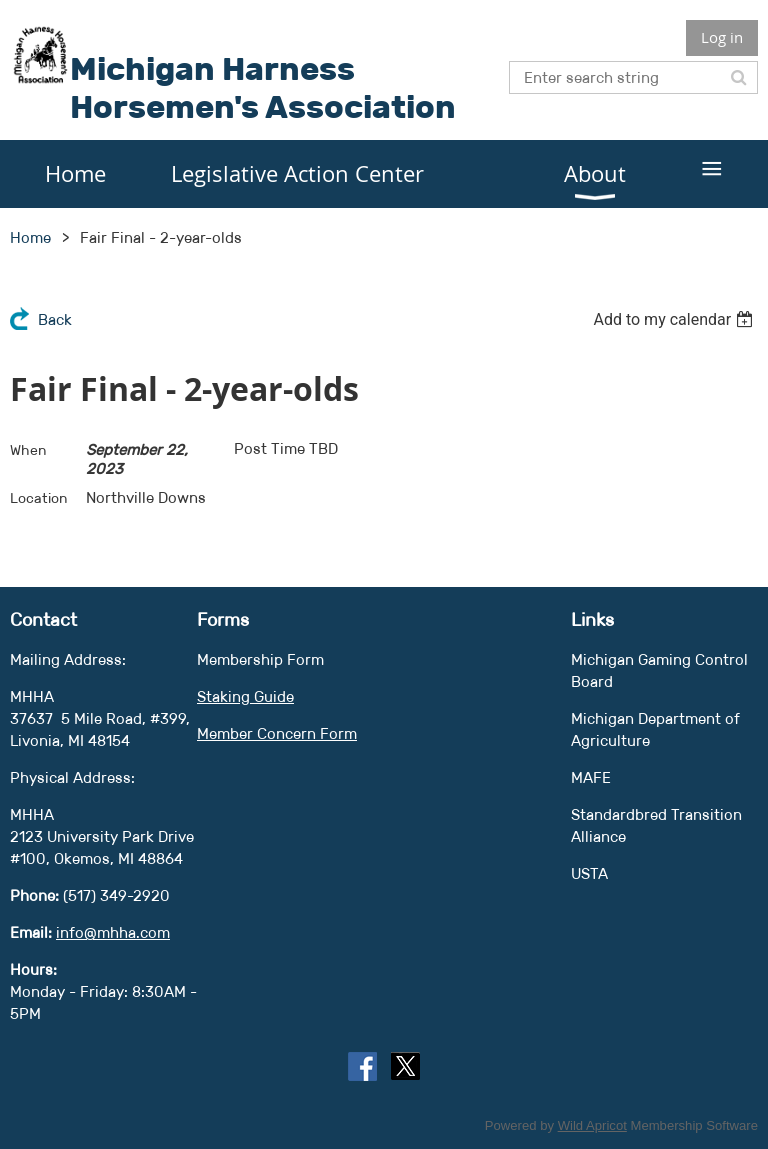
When (28, 450)
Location (39, 498)
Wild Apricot (592, 1125)
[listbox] (675, 319)
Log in (722, 37)
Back (55, 319)
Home (30, 237)
